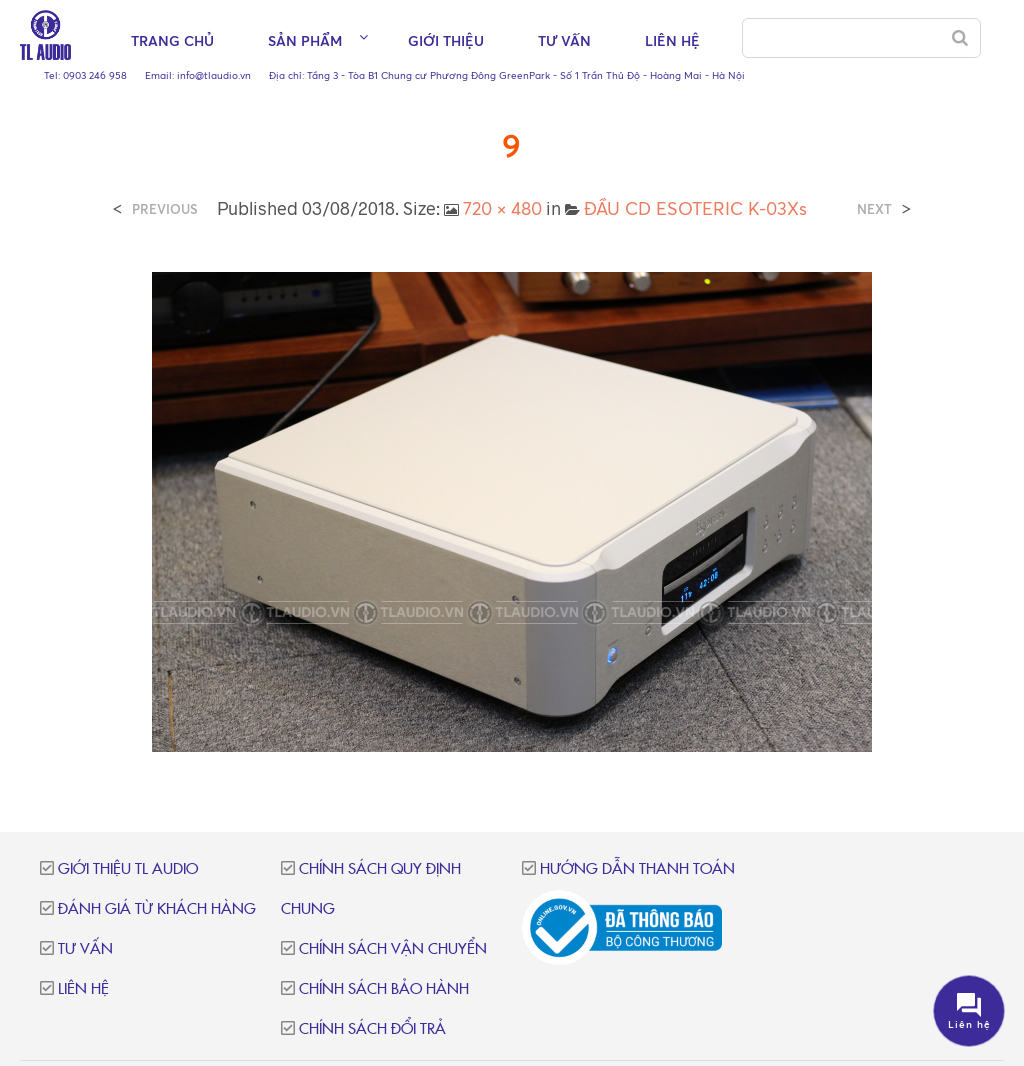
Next (874, 209)
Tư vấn (564, 40)
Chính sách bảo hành (384, 989)
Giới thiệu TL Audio (128, 869)
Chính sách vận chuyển (393, 949)
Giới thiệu (446, 40)
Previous (165, 209)
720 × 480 (502, 208)
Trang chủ (172, 40)
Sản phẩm (305, 40)
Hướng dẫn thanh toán (637, 869)
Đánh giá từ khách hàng (157, 909)
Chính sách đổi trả (372, 1029)
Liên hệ (672, 40)
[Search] (960, 38)
